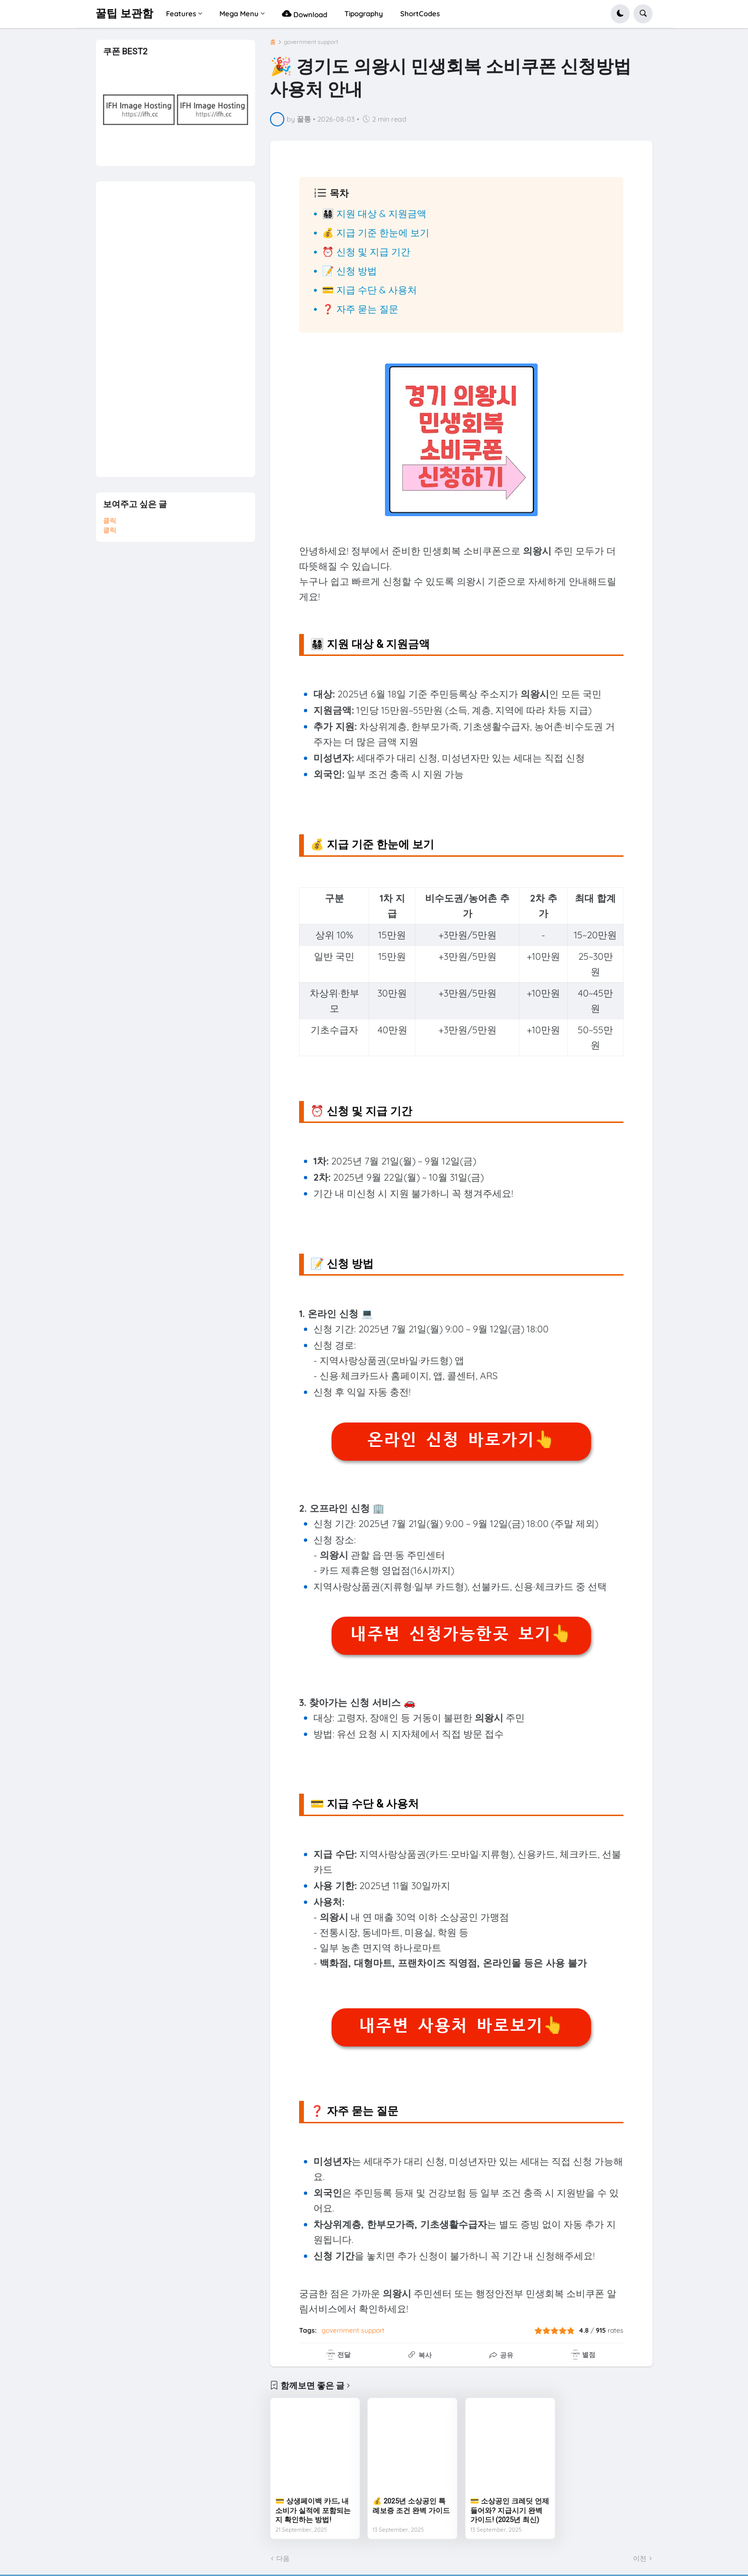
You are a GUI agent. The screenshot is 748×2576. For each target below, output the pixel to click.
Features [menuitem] (181, 13)
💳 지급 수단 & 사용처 (369, 290)
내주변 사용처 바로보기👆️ (461, 2025)
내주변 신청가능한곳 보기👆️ (461, 1634)
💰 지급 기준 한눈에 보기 (375, 233)
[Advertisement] (174, 324)
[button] (620, 13)
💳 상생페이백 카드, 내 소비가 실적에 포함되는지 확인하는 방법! (313, 2510)
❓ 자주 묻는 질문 (360, 309)
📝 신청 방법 (349, 271)
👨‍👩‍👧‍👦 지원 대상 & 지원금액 (374, 213)
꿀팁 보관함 (124, 13)
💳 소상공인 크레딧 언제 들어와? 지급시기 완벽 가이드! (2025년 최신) (510, 2510)
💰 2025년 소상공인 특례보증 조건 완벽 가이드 (411, 2506)
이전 (639, 2558)
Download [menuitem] (304, 14)
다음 (283, 2558)
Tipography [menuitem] (363, 13)
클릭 (109, 520)
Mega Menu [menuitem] (239, 13)
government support (311, 42)
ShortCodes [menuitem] (420, 13)
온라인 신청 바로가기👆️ (461, 1440)
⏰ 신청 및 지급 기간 (366, 252)
